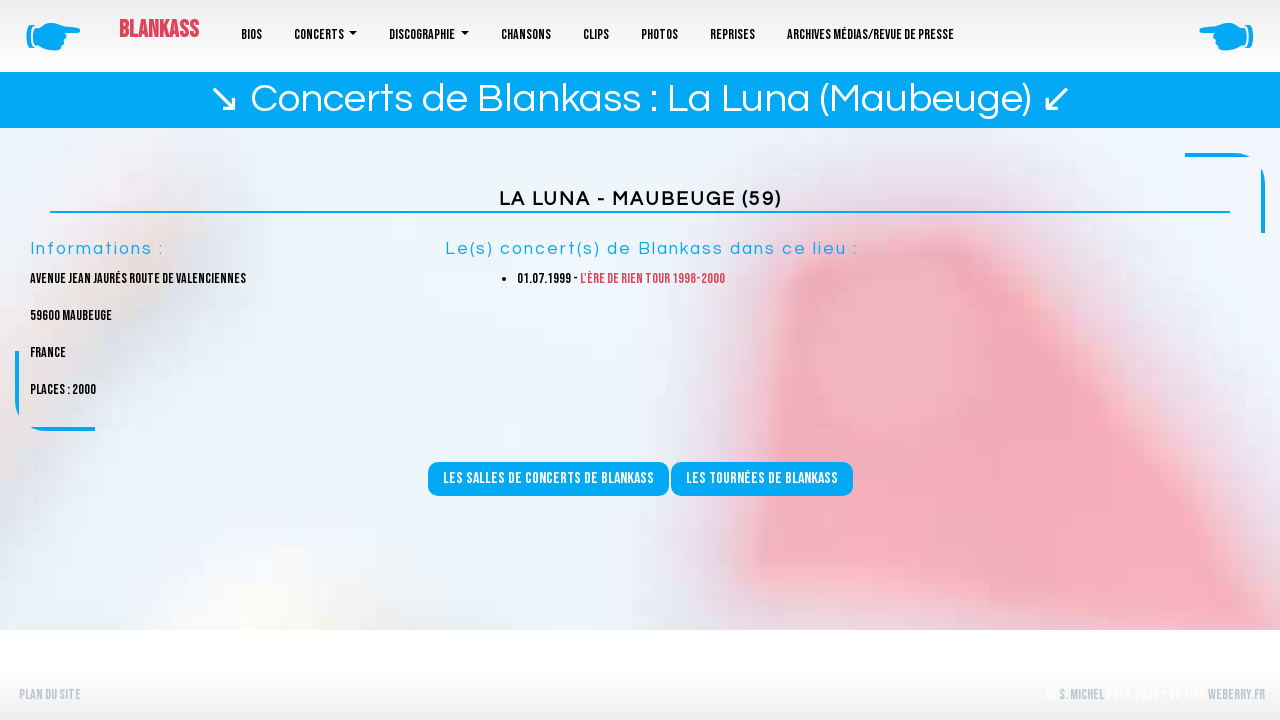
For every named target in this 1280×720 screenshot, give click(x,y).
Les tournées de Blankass (762, 478)
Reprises (732, 34)
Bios (251, 34)
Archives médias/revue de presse (870, 34)
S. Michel (1081, 694)
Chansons (526, 34)
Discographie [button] (423, 34)
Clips (596, 34)
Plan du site (50, 694)
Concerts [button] (320, 34)
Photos (659, 34)
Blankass (159, 29)
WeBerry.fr (1236, 694)
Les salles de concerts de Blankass (548, 478)
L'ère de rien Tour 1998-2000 (652, 278)
